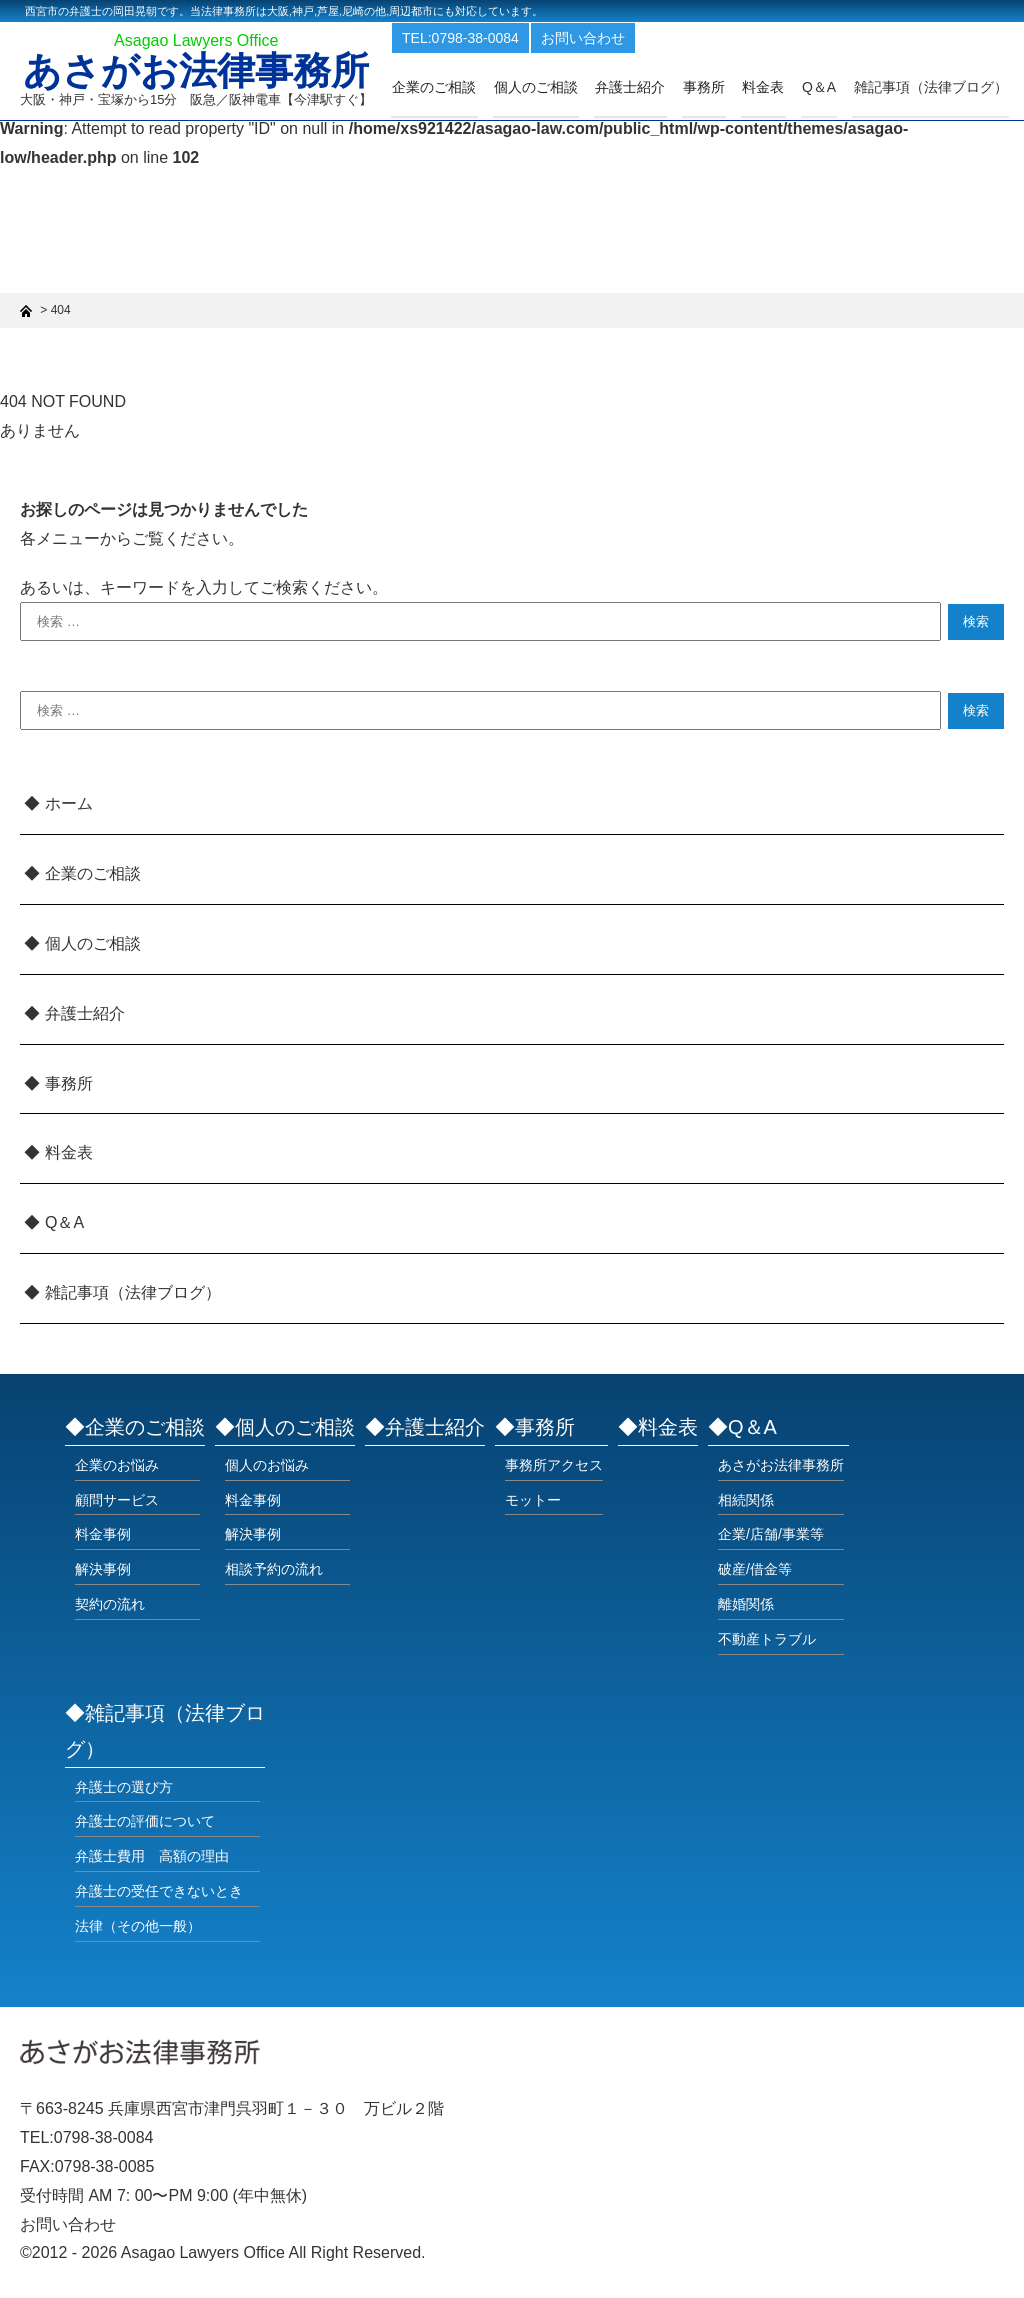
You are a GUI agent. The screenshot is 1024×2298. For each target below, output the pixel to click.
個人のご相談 (550, 87)
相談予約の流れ (274, 1569)
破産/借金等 (755, 1569)
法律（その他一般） (138, 1926)
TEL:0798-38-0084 (478, 38)
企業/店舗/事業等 (771, 1534)
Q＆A (64, 1222)
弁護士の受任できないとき (159, 1891)
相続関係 (746, 1500)
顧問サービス (117, 1500)
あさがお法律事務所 (202, 72)
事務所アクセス (554, 1465)
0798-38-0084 (104, 2137)
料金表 (770, 87)
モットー (533, 1500)
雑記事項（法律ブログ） (932, 87)
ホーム (69, 803)
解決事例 (103, 1569)
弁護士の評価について (145, 1821)
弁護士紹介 (642, 87)
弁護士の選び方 (124, 1787)
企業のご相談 (451, 87)
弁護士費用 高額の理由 (152, 1856)
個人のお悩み (267, 1465)
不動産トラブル (767, 1639)
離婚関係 (746, 1604)
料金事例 (103, 1534)
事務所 (713, 87)
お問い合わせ (601, 38)
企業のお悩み (117, 1465)
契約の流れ (110, 1604)
